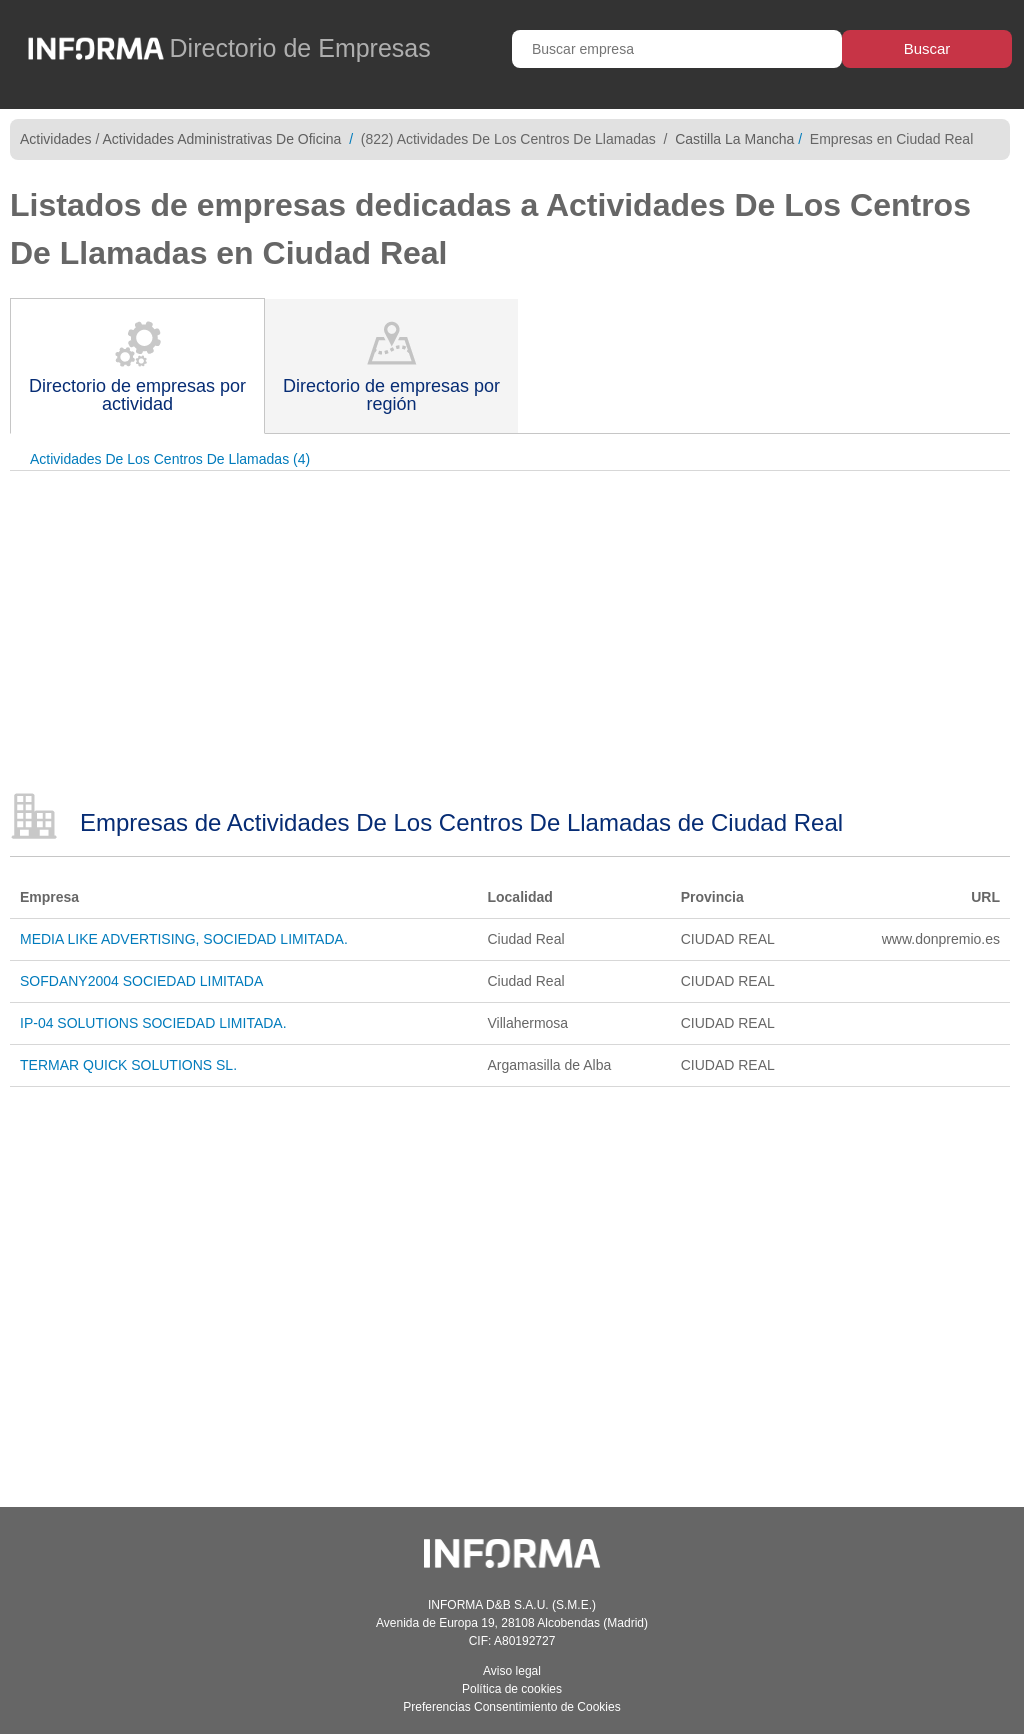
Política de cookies (512, 1689)
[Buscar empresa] (677, 49)
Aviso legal (512, 1671)
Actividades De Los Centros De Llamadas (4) (170, 459)
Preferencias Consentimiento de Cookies (511, 1707)
